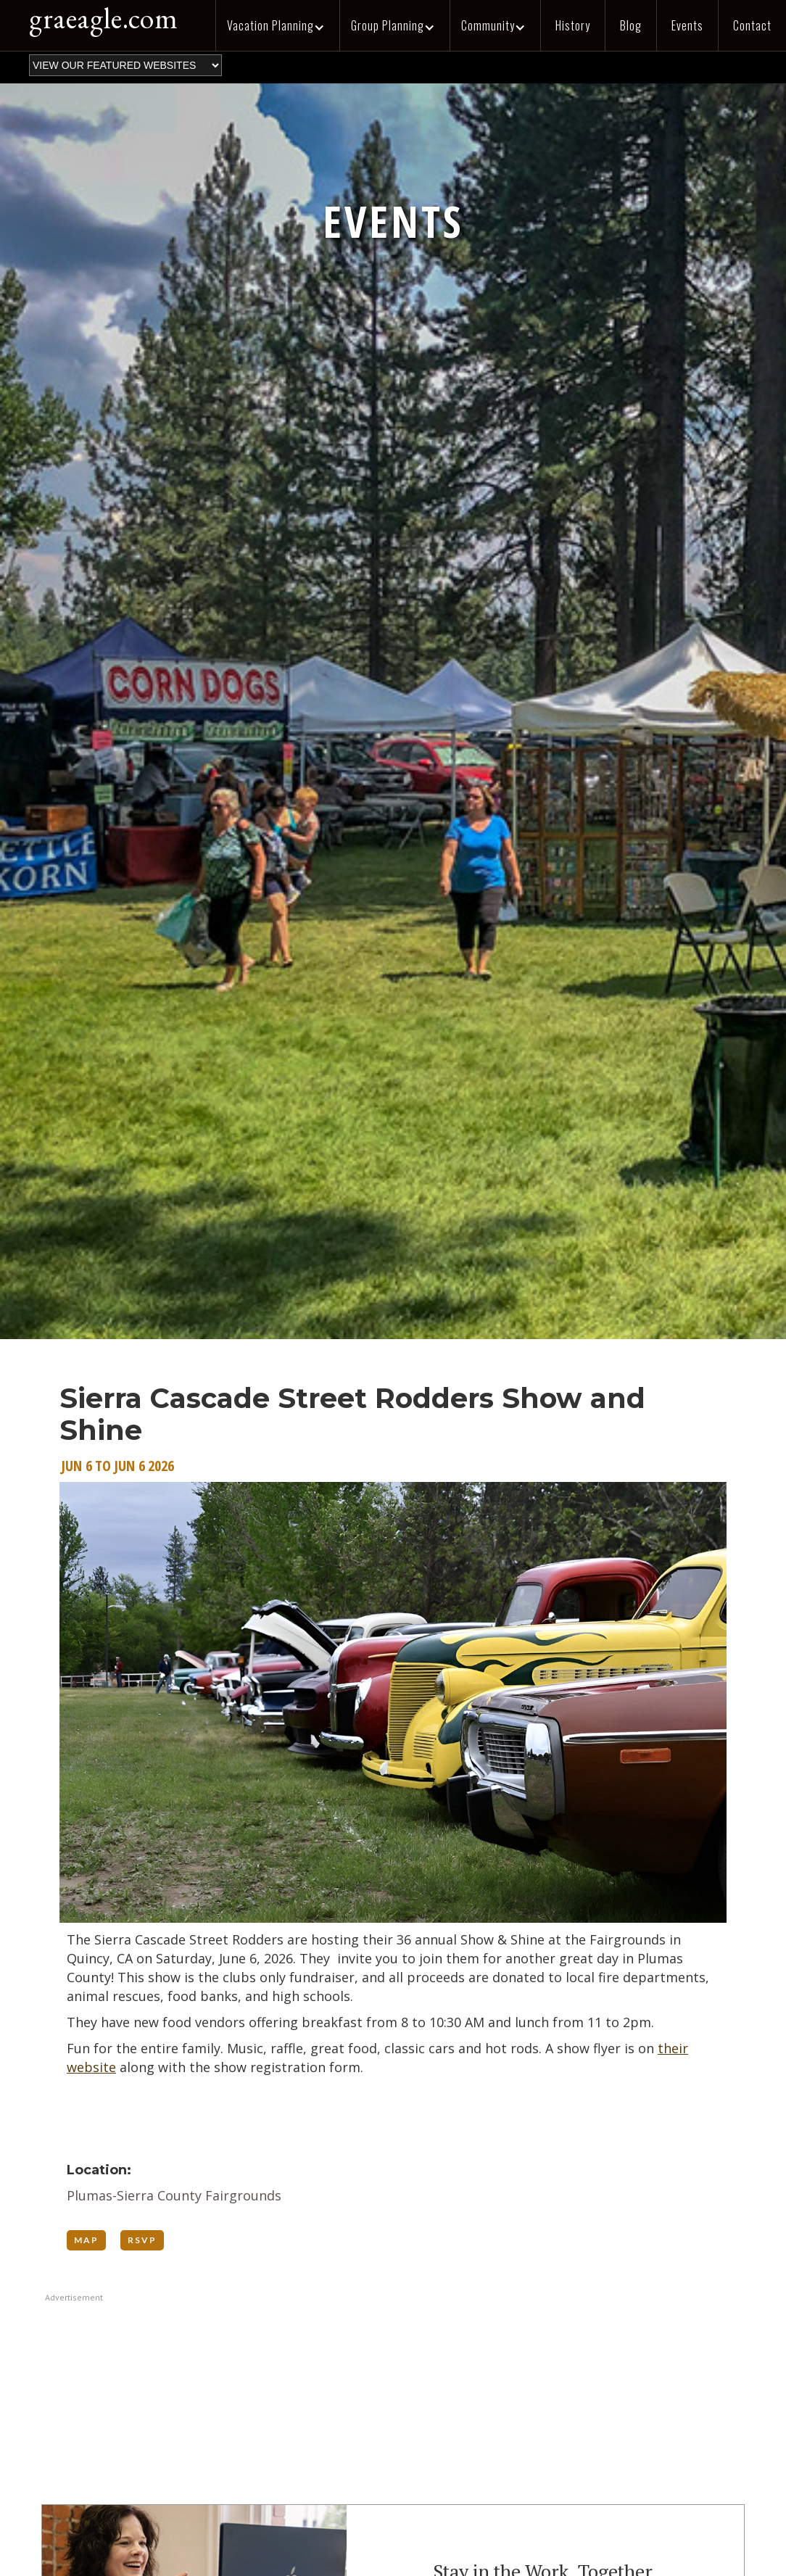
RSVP (142, 2240)
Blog (631, 25)
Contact (752, 25)
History (572, 25)
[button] (277, 25)
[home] (96, 22)
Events (687, 25)
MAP (86, 2240)
